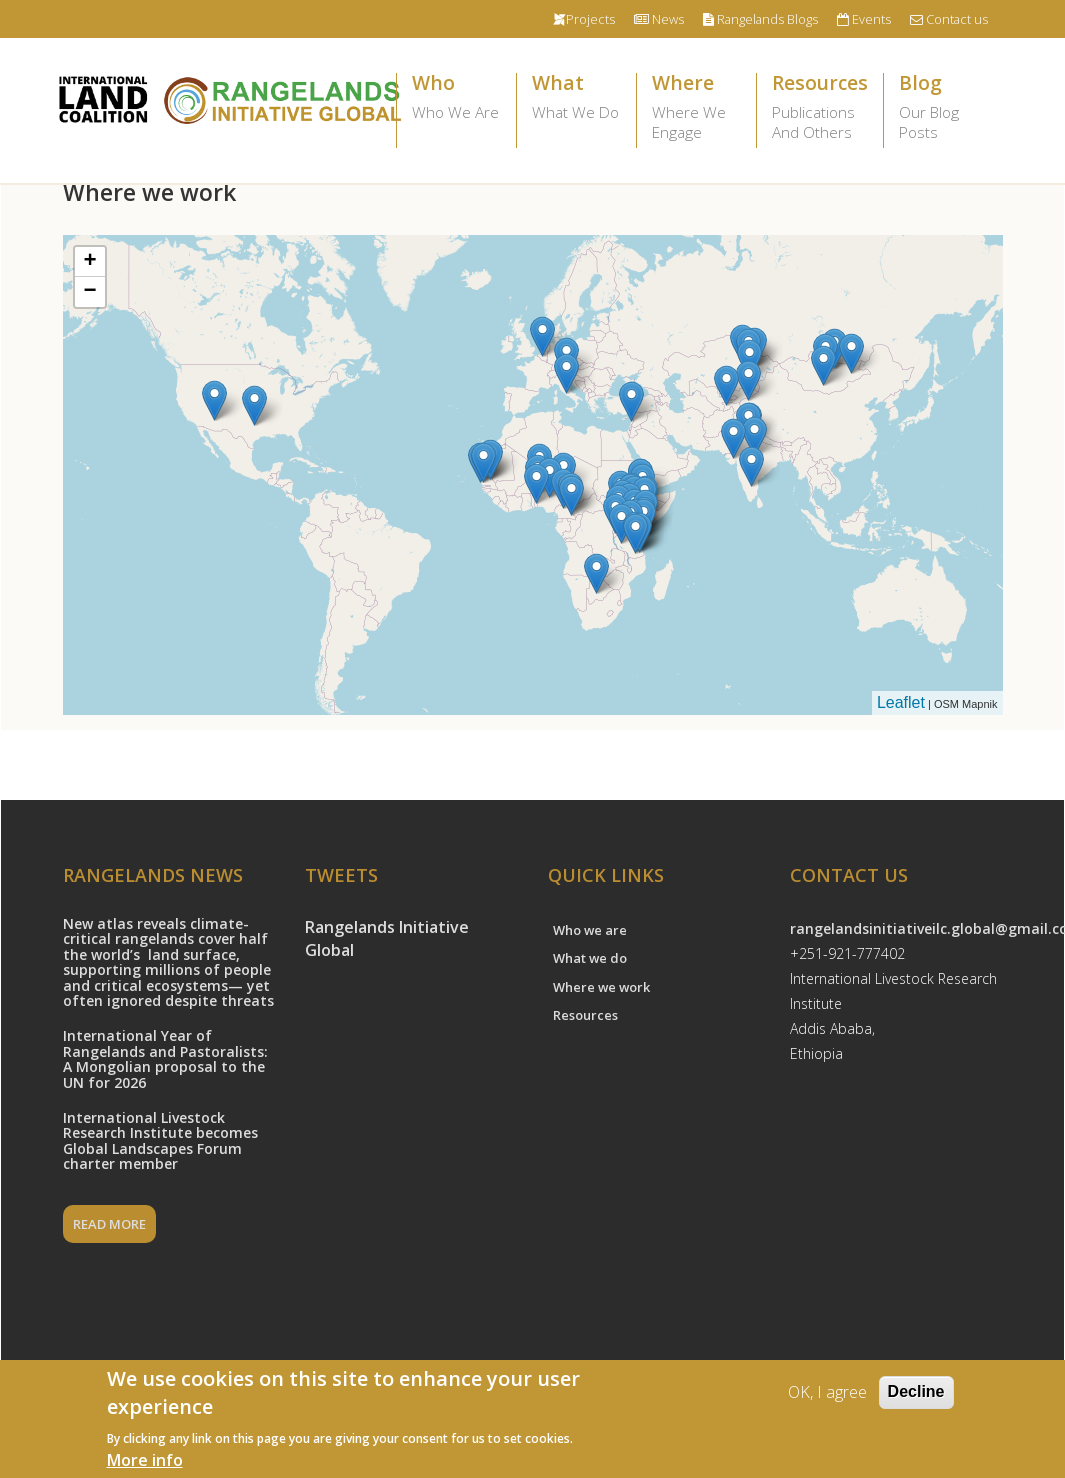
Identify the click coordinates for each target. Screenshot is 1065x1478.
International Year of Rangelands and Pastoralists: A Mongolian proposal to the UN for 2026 (165, 1058)
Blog (943, 108)
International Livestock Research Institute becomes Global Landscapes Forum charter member (160, 1140)
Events (864, 19)
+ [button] (89, 262)
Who (456, 98)
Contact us (949, 19)
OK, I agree (827, 1392)
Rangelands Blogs (760, 19)
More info (145, 1460)
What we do (590, 958)
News (659, 19)
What (576, 98)
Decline (916, 1391)
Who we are (590, 930)
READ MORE (109, 1224)
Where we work (601, 987)
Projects (584, 19)
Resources (820, 108)
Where (696, 108)
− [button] (89, 292)
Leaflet (901, 702)
